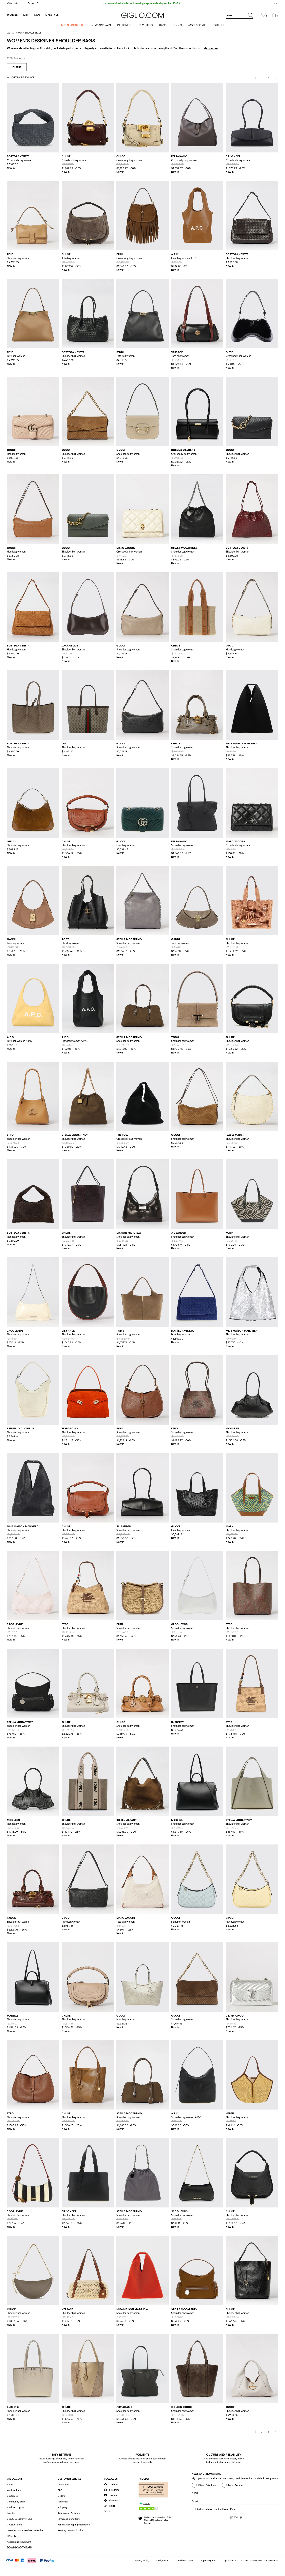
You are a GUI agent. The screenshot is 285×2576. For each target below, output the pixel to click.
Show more (211, 48)
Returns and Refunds (69, 2513)
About (10, 2484)
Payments (63, 2501)
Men (26, 14)
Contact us (63, 2484)
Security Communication (71, 2530)
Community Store (16, 2501)
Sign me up (235, 2517)
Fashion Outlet (185, 2560)
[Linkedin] (112, 2494)
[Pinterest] (112, 2500)
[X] (112, 2510)
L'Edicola (11, 2536)
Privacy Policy (229, 2508)
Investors (11, 2513)
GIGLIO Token (14, 2524)
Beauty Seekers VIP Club (19, 2518)
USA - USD (13, 2)
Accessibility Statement (19, 2541)
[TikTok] (112, 2505)
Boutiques (12, 2495)
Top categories (208, 2560)
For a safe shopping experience (74, 2524)
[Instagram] (112, 2489)
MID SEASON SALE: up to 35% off (142, 3)
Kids (37, 14)
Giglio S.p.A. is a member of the (157, 2520)
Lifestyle (52, 14)
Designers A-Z (163, 2560)
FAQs (60, 2490)
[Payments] (31, 2560)
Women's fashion (204, 2485)
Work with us (14, 2490)
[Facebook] (112, 2484)
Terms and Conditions (69, 2518)
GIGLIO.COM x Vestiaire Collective (25, 2530)
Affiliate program (15, 2507)
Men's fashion (232, 2485)
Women (12, 14)
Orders (61, 2495)
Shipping (62, 2507)
